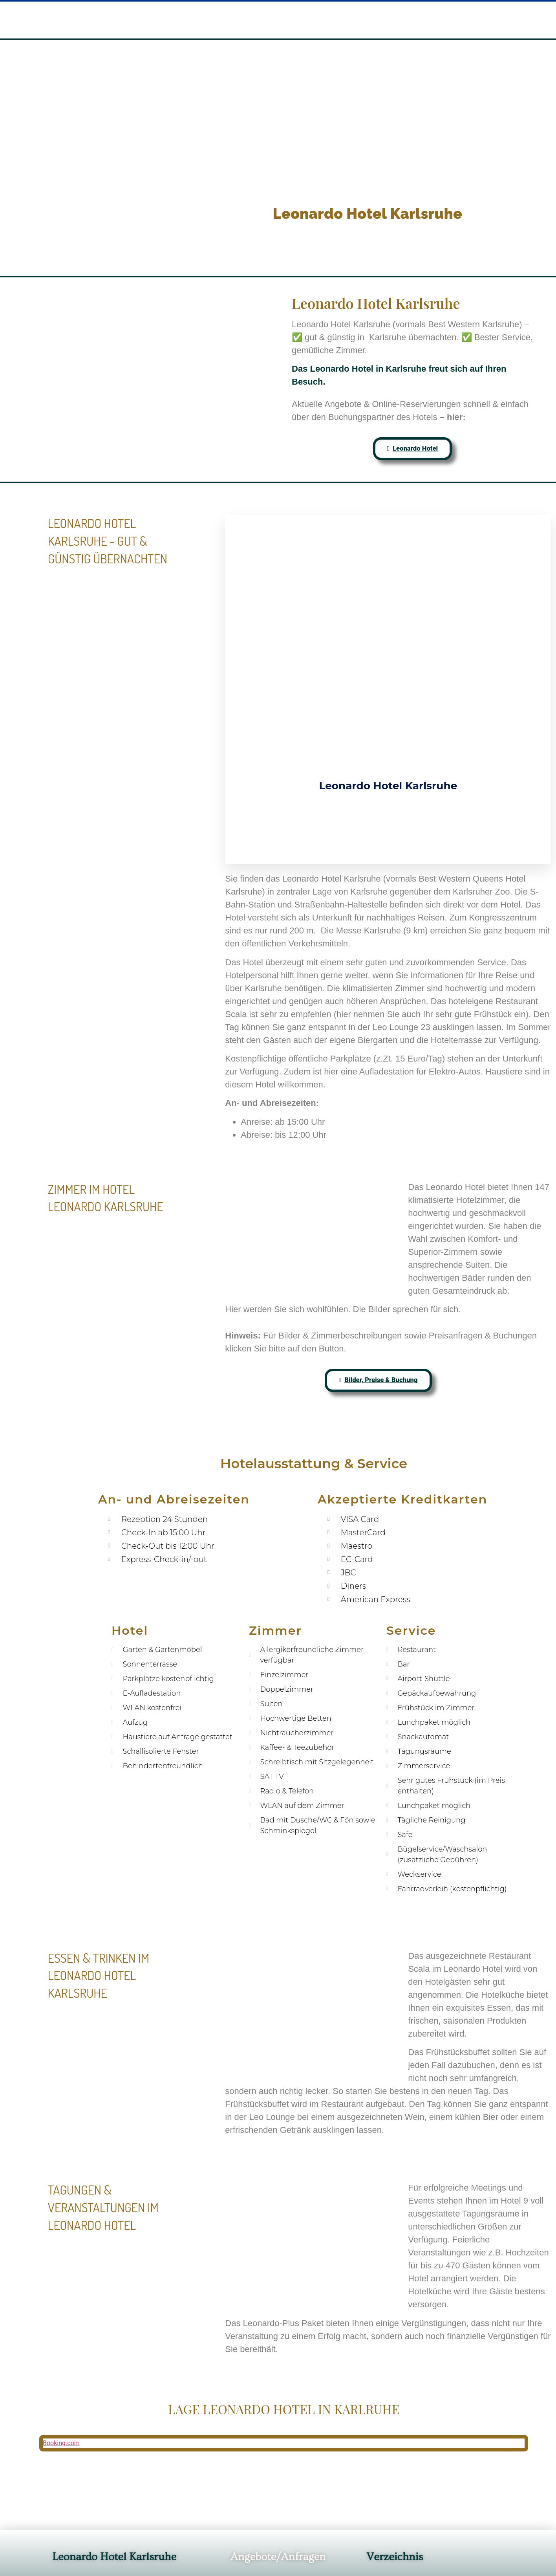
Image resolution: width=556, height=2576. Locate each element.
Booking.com (61, 2553)
